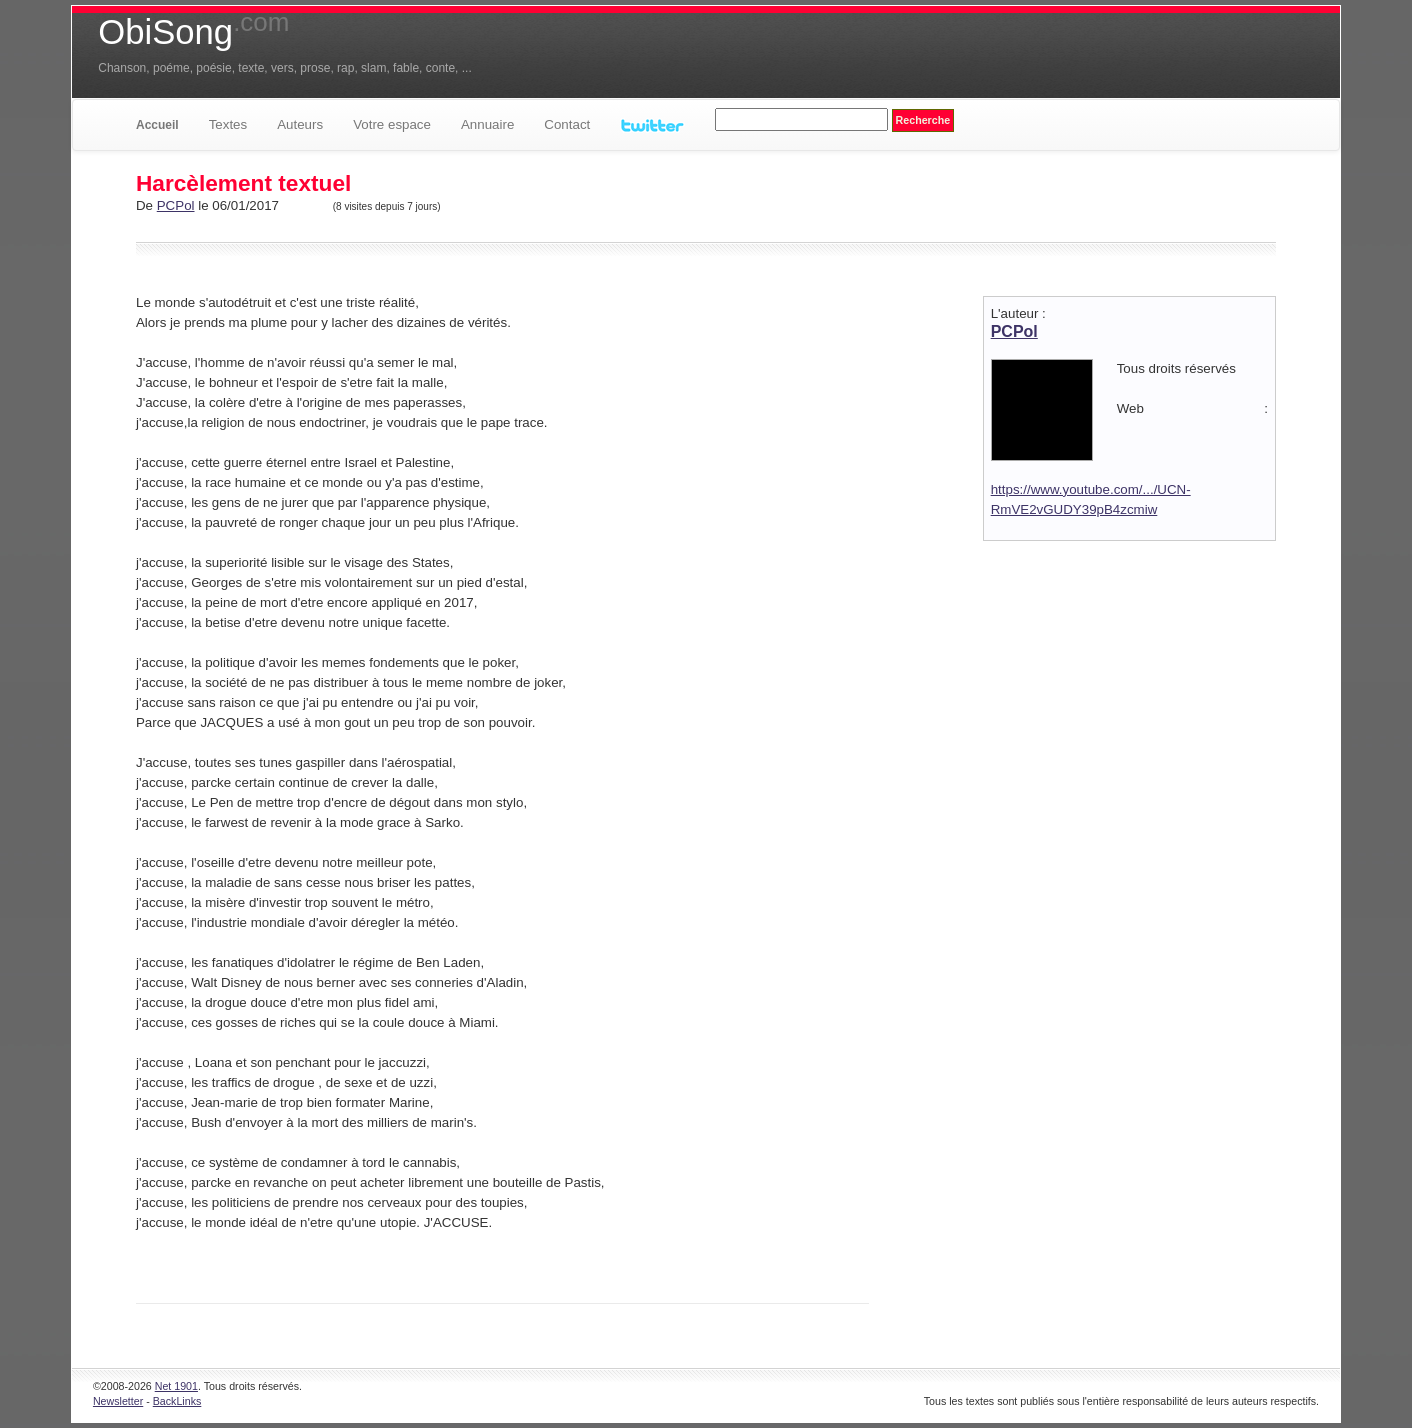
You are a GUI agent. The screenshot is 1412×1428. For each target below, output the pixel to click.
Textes (228, 124)
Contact (567, 124)
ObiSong (193, 32)
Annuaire (487, 124)
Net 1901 (176, 1386)
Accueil (157, 125)
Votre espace (392, 124)
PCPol (176, 205)
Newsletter (118, 1401)
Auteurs (300, 124)
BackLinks (177, 1401)
